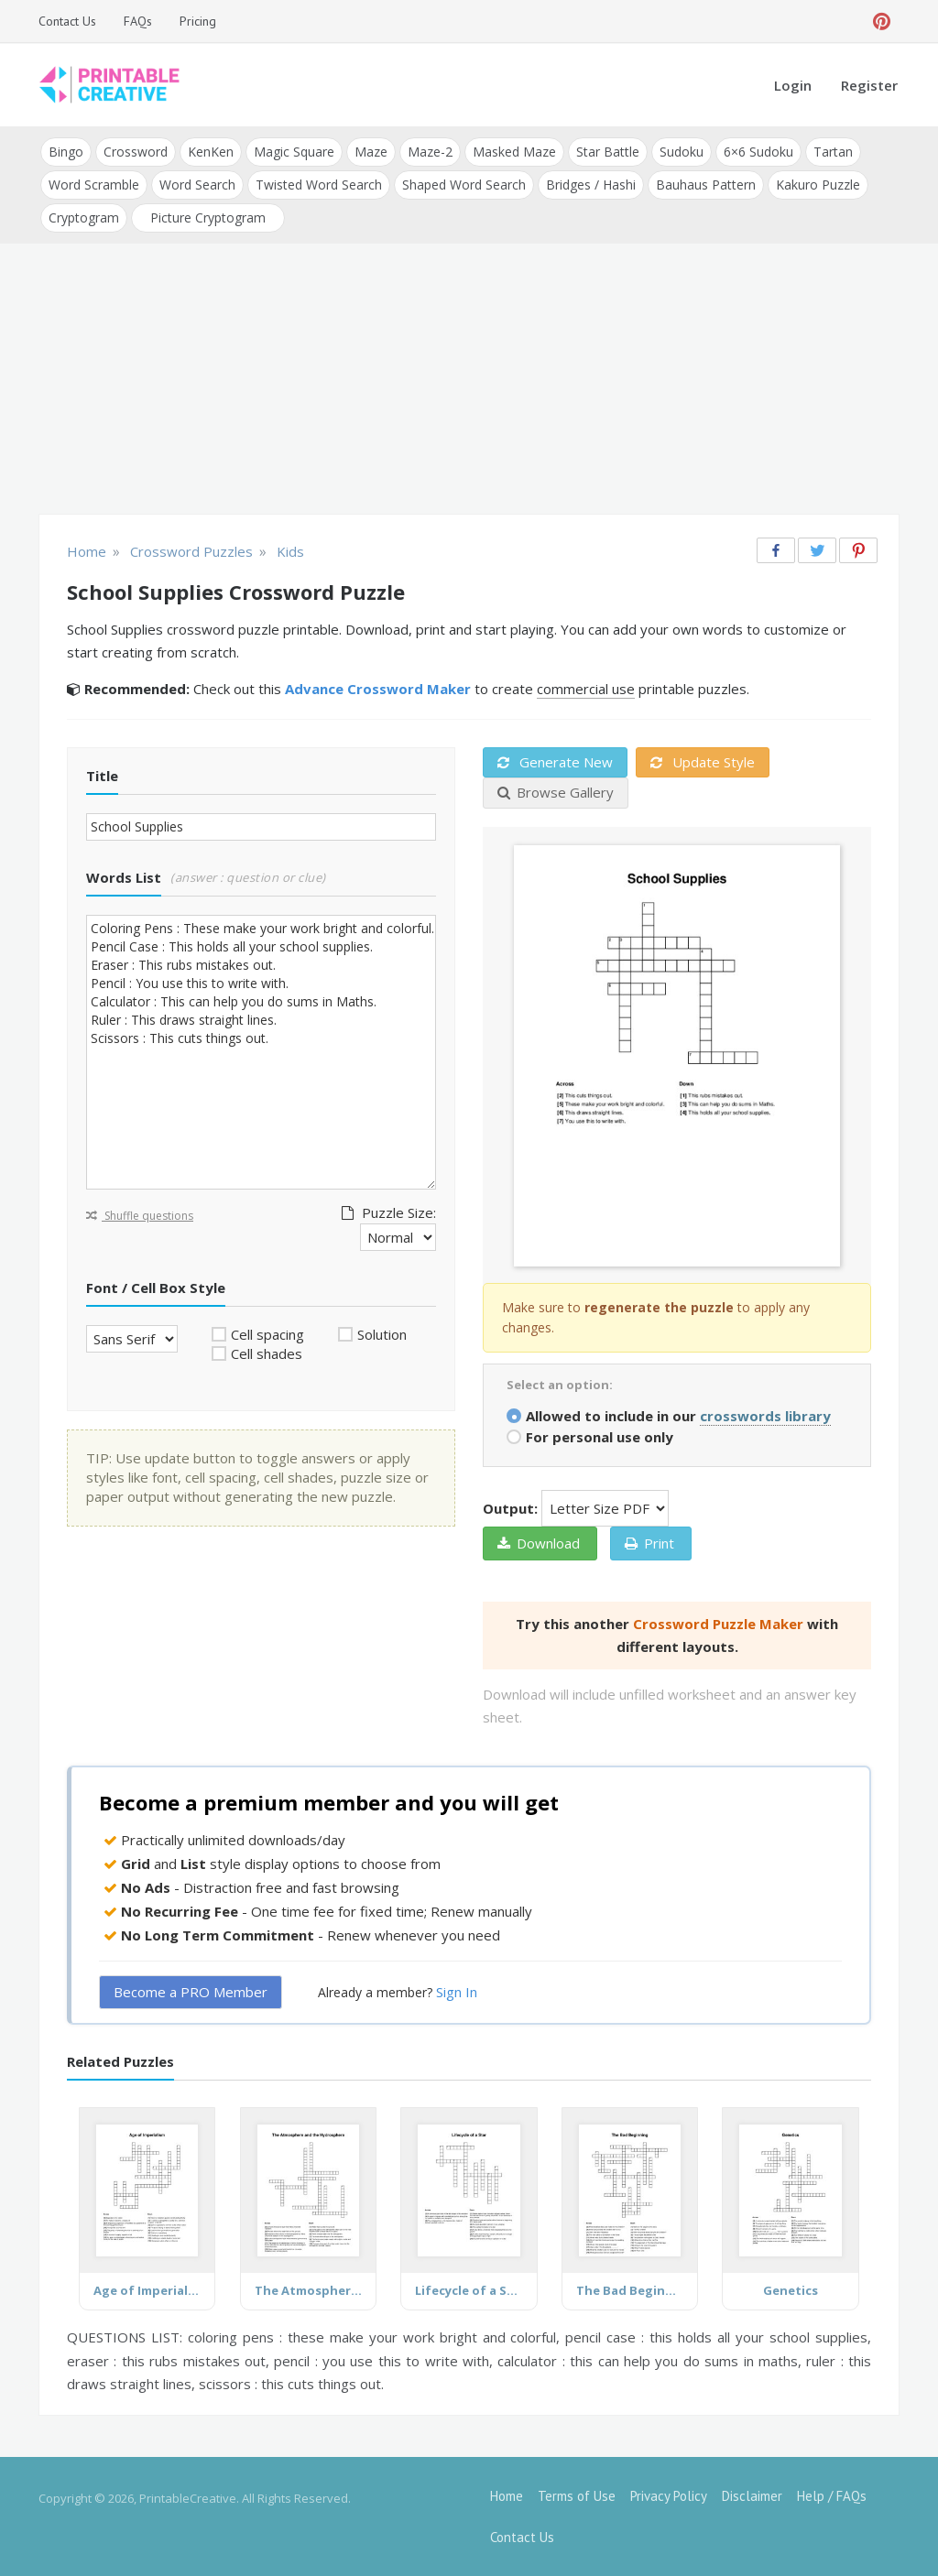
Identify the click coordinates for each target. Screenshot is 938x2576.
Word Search (197, 184)
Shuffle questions (139, 1215)
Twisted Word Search (319, 184)
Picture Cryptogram (208, 217)
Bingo (66, 151)
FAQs (138, 21)
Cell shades (266, 1353)
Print (649, 1543)
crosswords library (765, 1416)
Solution (382, 1334)
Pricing (198, 21)
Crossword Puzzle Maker (718, 1623)
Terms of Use (577, 2496)
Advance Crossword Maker (378, 688)
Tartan (833, 151)
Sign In (456, 1992)
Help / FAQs (832, 2496)
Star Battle (607, 151)
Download (538, 1543)
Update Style (702, 762)
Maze (370, 151)
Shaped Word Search (464, 184)
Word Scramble (94, 184)
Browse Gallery (555, 792)
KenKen (211, 151)
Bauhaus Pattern (706, 184)
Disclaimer (752, 2496)
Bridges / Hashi (591, 184)
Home (506, 2496)
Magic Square (294, 151)
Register (869, 85)
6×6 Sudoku (758, 151)
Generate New (555, 762)
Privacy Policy (668, 2496)
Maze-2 (430, 151)
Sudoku (682, 151)
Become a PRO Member (190, 1992)
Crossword (136, 151)
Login (793, 85)
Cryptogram (84, 217)
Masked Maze (514, 151)
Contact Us (67, 21)
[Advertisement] (469, 381)
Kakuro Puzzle (818, 184)
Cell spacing (267, 1334)
